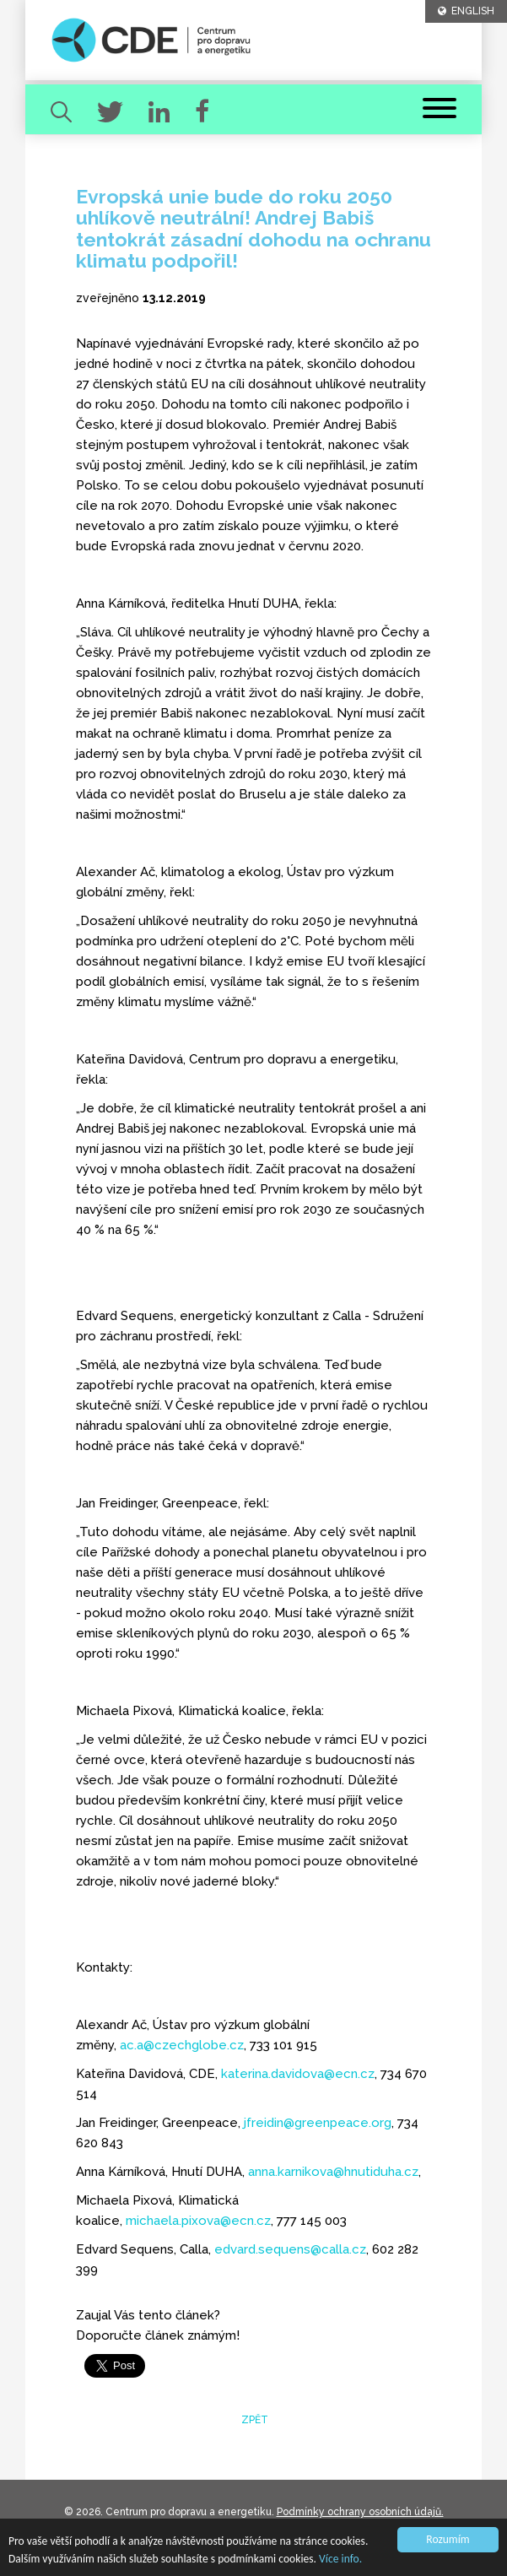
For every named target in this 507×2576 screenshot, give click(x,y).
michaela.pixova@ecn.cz (198, 2220)
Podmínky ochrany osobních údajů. (360, 2512)
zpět (253, 2420)
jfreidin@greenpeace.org (317, 2122)
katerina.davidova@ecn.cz (298, 2073)
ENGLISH (466, 11)
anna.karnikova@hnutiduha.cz (333, 2171)
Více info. (340, 2559)
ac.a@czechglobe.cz (182, 2045)
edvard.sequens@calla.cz (290, 2249)
